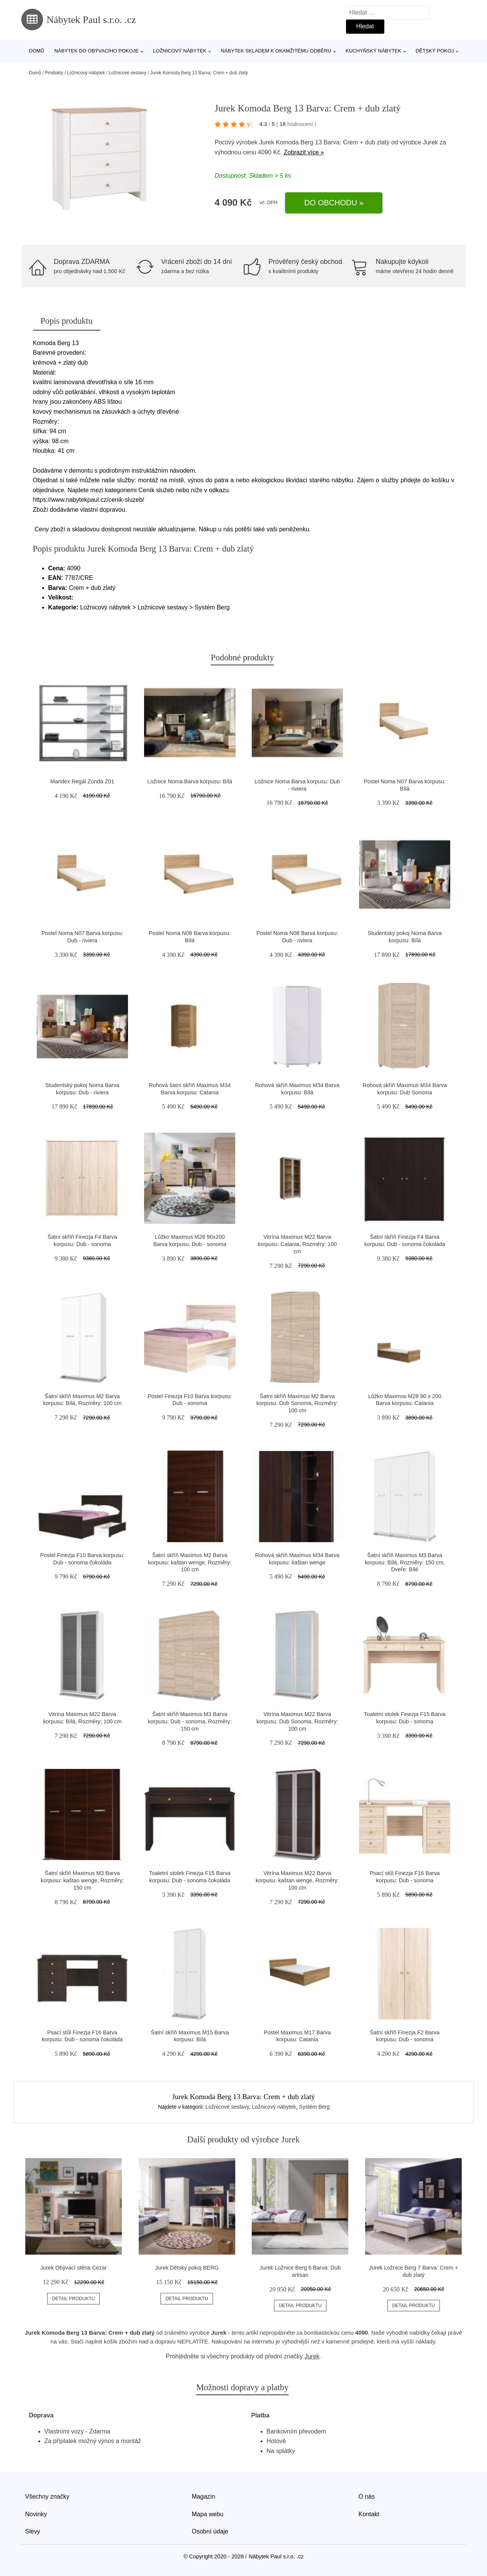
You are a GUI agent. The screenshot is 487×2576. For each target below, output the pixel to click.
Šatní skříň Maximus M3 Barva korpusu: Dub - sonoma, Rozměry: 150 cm (190, 1721)
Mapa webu (208, 2514)
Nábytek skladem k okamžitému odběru (276, 51)
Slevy (32, 2531)
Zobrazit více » (304, 152)
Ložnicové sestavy (127, 72)
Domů (36, 51)
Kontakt (369, 2514)
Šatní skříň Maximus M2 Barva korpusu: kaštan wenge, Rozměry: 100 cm (189, 1562)
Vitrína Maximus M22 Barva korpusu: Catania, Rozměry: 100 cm (297, 1244)
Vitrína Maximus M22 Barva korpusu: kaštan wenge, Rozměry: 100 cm (297, 1880)
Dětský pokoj (435, 51)
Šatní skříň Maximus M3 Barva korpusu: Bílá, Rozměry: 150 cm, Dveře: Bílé (405, 1562)
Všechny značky (47, 2496)
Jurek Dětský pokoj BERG (186, 2268)
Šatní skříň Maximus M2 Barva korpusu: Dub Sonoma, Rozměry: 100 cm (297, 1403)
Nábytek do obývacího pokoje (96, 51)
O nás (367, 2496)
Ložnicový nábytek (179, 51)
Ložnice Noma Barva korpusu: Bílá (189, 781)
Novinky (36, 2514)
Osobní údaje (210, 2531)
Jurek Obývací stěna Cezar (73, 2268)
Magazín (203, 2496)
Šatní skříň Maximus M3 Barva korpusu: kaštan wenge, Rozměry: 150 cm (82, 1880)
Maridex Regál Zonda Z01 (82, 781)
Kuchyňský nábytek (373, 51)
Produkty (54, 72)
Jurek (430, 142)
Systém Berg (314, 2107)
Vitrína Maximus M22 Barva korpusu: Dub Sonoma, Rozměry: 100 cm (297, 1721)
